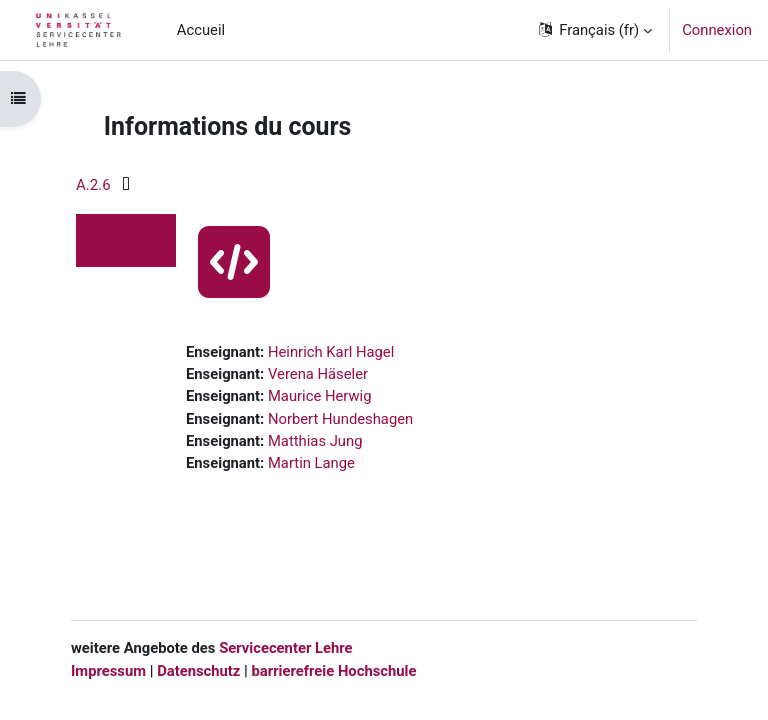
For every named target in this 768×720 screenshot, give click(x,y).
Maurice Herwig (320, 396)
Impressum (108, 671)
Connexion (717, 30)
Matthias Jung (315, 441)
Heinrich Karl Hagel (331, 352)
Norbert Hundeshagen (340, 419)
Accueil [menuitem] (201, 30)
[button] (594, 30)
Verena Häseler (318, 374)
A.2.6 (93, 185)
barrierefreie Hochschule (333, 671)
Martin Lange (311, 463)
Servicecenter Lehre (283, 648)
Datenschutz (198, 671)
